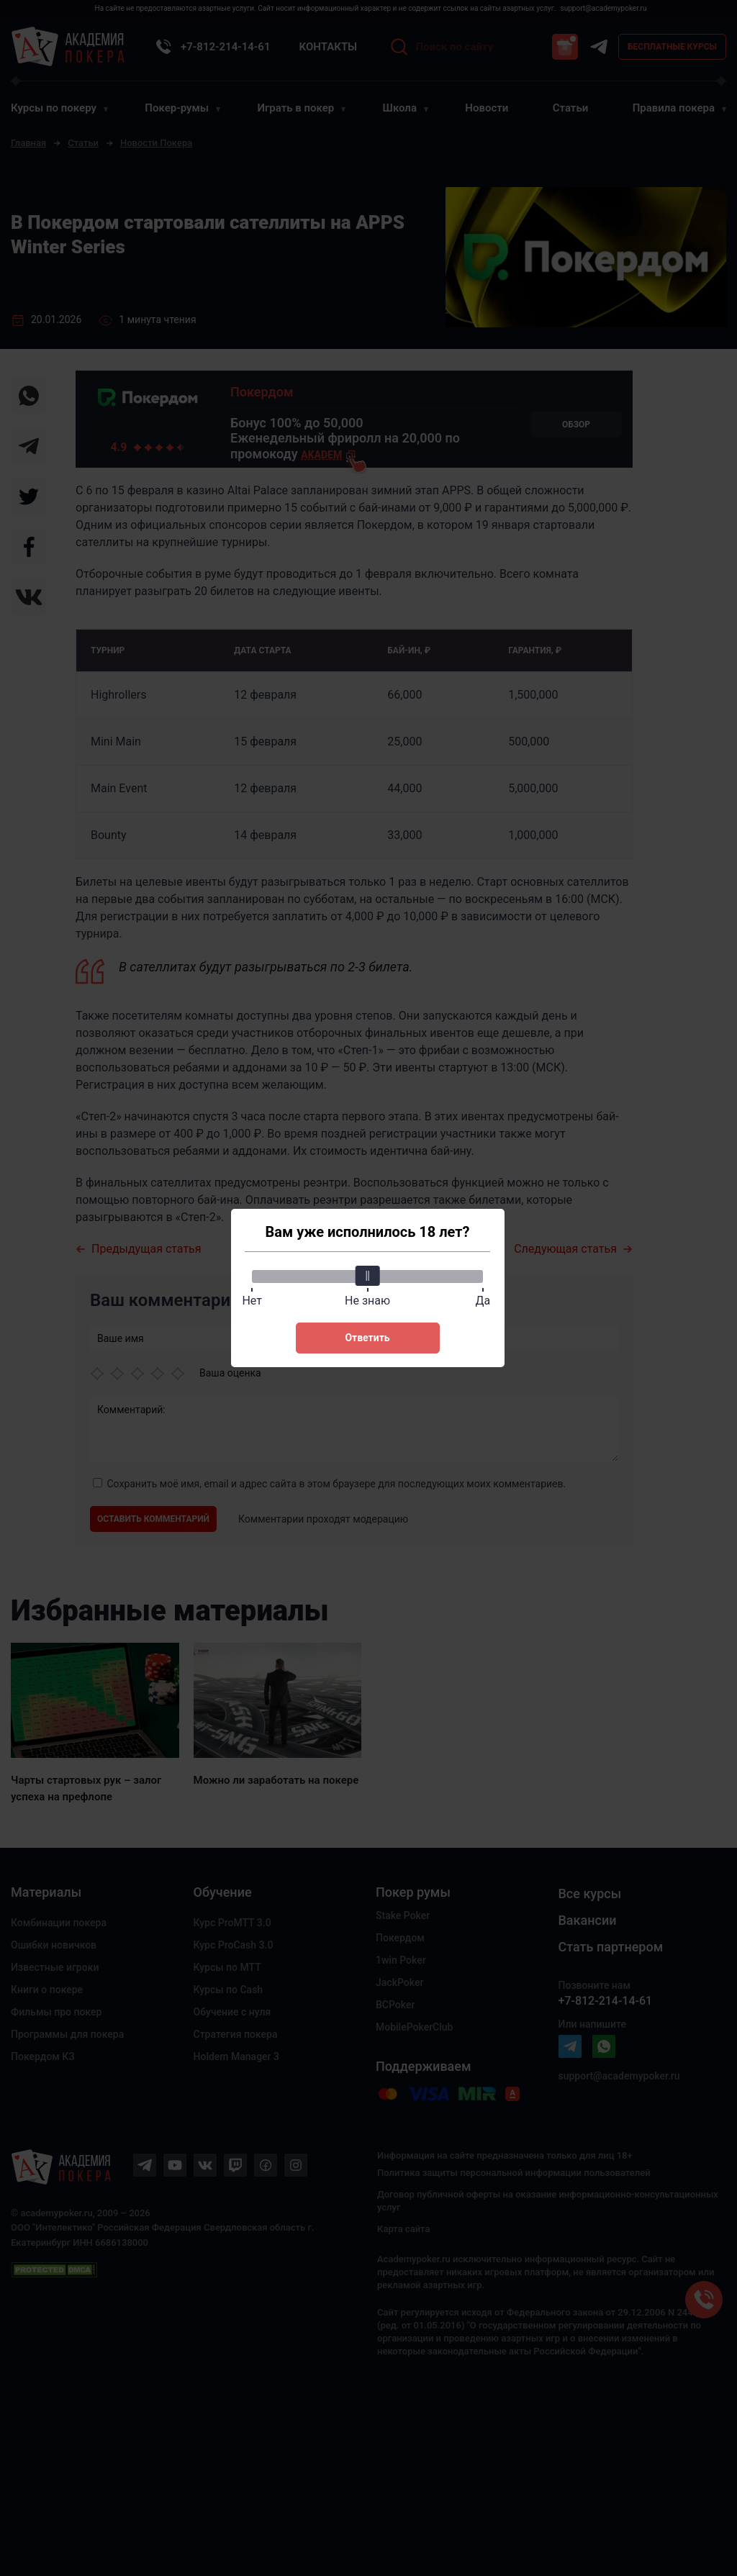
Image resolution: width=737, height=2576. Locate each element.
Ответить (367, 1337)
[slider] (368, 1276)
